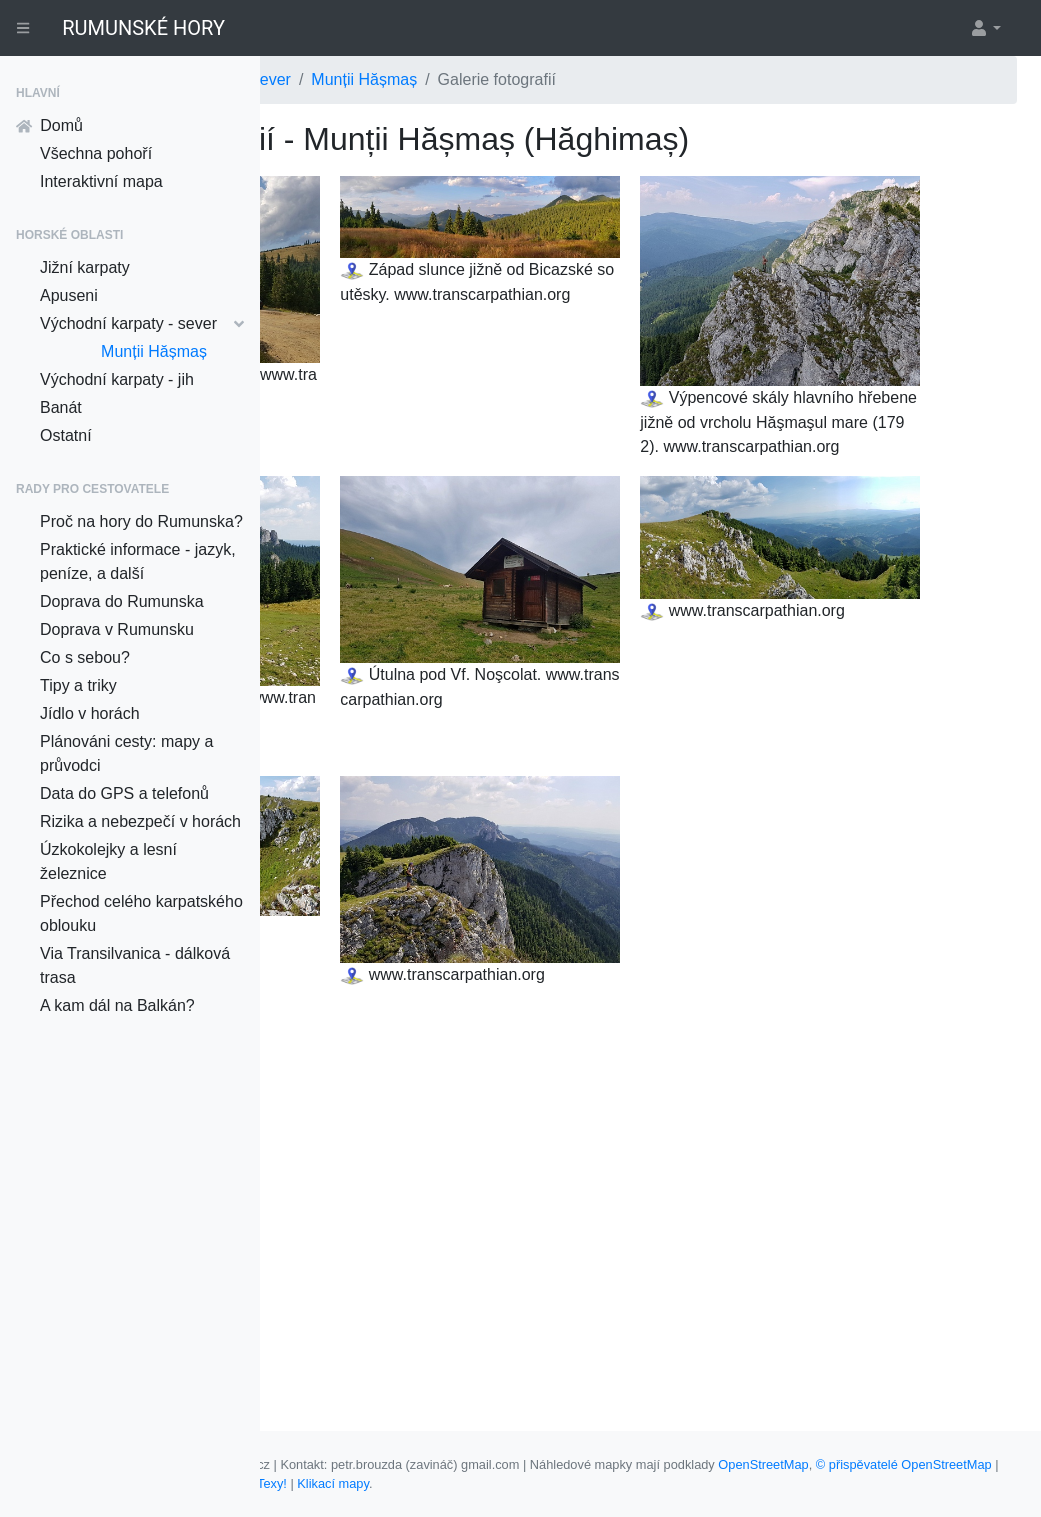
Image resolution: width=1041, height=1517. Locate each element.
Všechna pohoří (96, 153)
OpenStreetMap (329, 1483)
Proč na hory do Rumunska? (141, 521)
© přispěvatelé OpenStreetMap (469, 1483)
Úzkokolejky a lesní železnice (108, 861)
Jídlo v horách (90, 713)
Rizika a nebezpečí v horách (140, 821)
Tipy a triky (78, 685)
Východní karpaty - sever (142, 323)
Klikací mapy (871, 1483)
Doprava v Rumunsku (117, 629)
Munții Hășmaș (154, 351)
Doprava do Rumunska (122, 601)
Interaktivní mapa (101, 181)
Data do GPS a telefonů (124, 793)
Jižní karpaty (85, 267)
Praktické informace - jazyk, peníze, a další (138, 561)
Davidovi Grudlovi (679, 1483)
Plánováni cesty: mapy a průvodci (126, 753)
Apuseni (69, 295)
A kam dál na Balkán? (117, 1005)
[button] (985, 28)
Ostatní (66, 435)
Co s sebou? (85, 657)
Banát (61, 407)
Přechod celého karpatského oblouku (141, 913)
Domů (49, 125)
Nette (765, 1483)
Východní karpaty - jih (117, 379)
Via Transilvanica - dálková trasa (135, 965)
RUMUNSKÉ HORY (143, 28)
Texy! (810, 1483)
